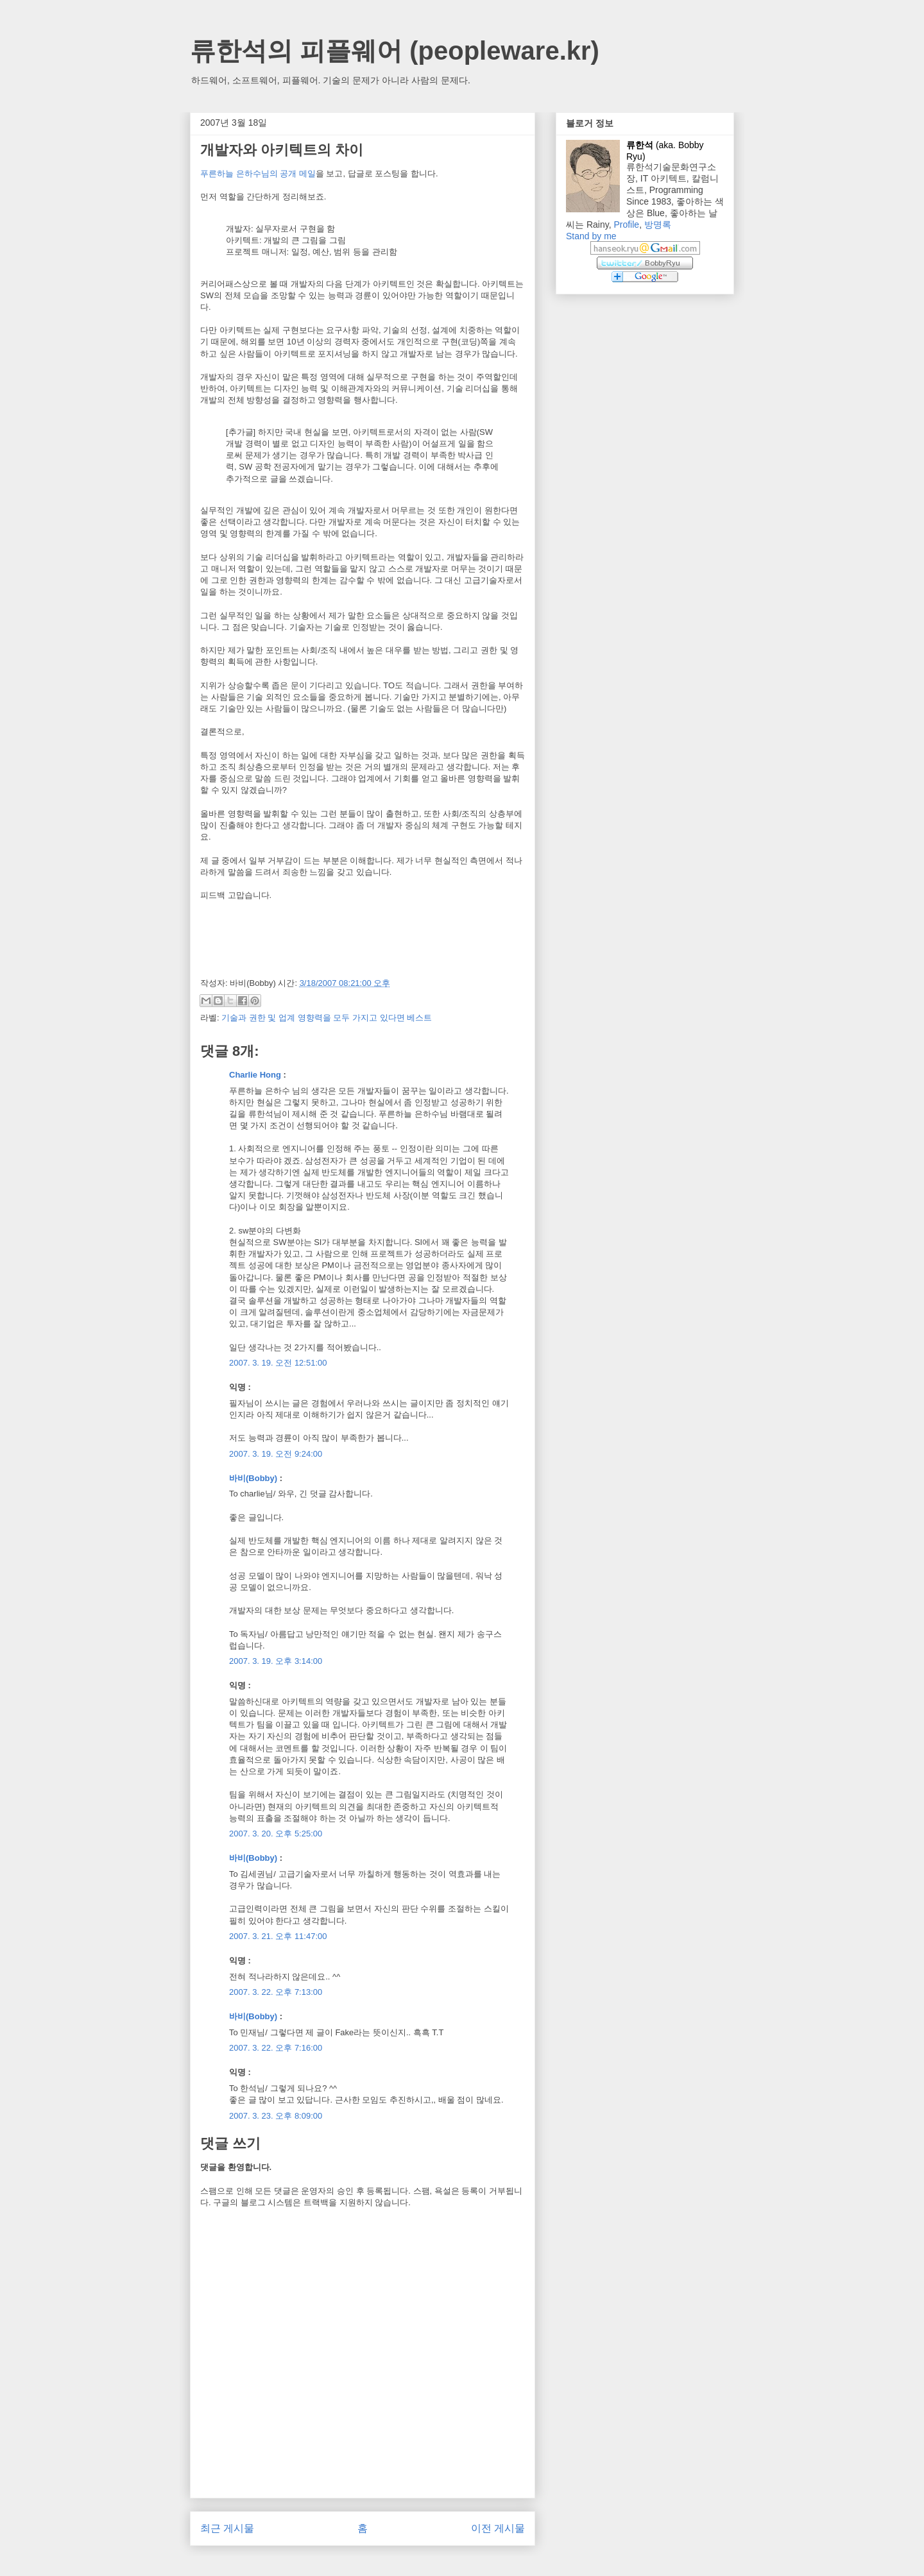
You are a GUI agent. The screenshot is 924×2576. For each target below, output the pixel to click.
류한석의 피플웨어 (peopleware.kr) (394, 51)
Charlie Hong (255, 1075)
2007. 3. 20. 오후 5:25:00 (275, 1833)
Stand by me (591, 236)
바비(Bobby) (253, 1478)
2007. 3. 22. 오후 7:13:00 (275, 1992)
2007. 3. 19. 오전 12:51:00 (278, 1363)
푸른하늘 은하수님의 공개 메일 (258, 173)
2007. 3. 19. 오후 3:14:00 (275, 1661)
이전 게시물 (498, 2528)
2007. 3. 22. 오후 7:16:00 (275, 2048)
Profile (626, 224)
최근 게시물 (227, 2528)
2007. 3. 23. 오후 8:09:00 (275, 2116)
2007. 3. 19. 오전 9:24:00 (275, 1454)
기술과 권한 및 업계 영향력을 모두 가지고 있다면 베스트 (326, 1017)
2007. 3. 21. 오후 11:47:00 (278, 1936)
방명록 (657, 224)
